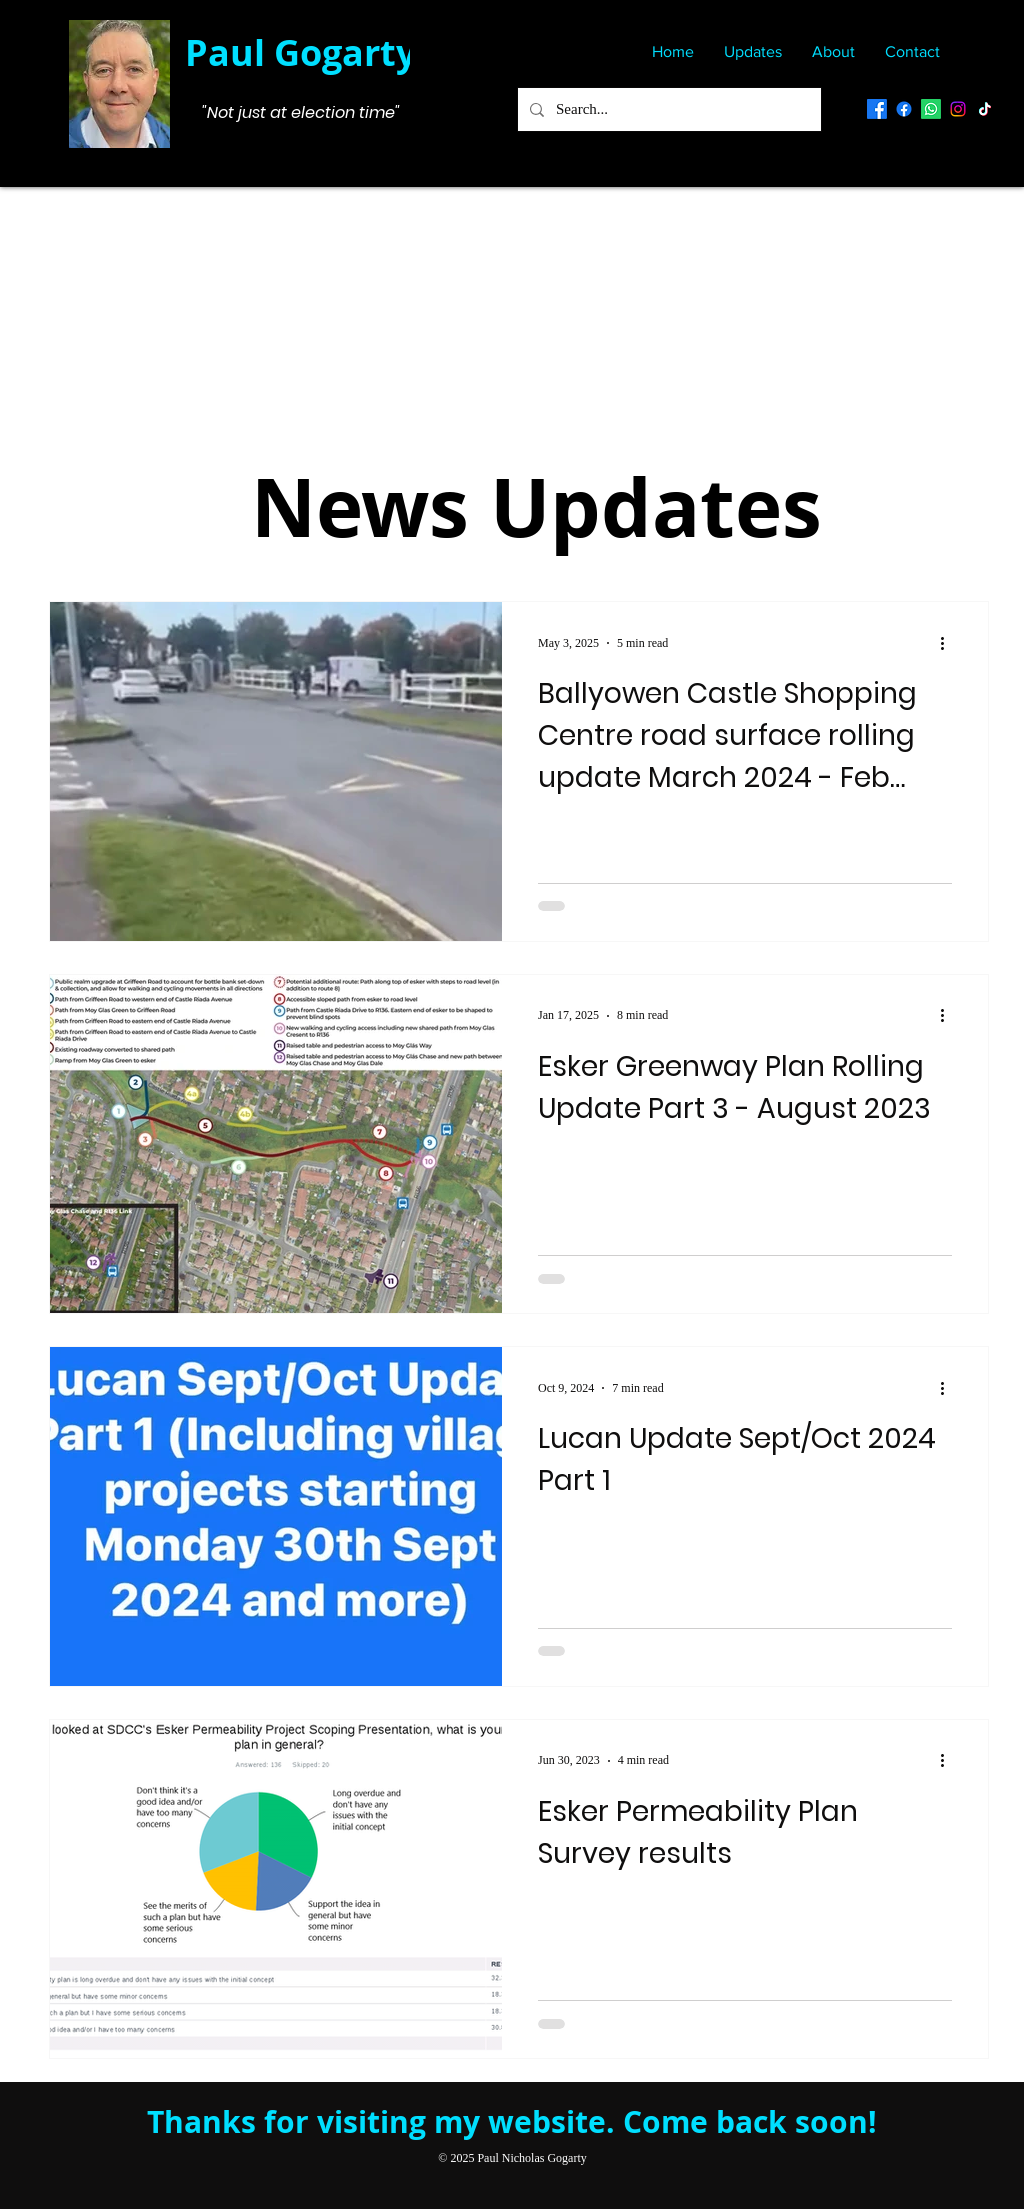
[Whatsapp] (931, 109)
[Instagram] (958, 109)
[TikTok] (985, 109)
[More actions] (949, 643)
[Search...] (667, 109)
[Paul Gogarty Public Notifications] (904, 109)
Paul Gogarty (300, 52)
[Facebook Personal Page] (877, 109)
